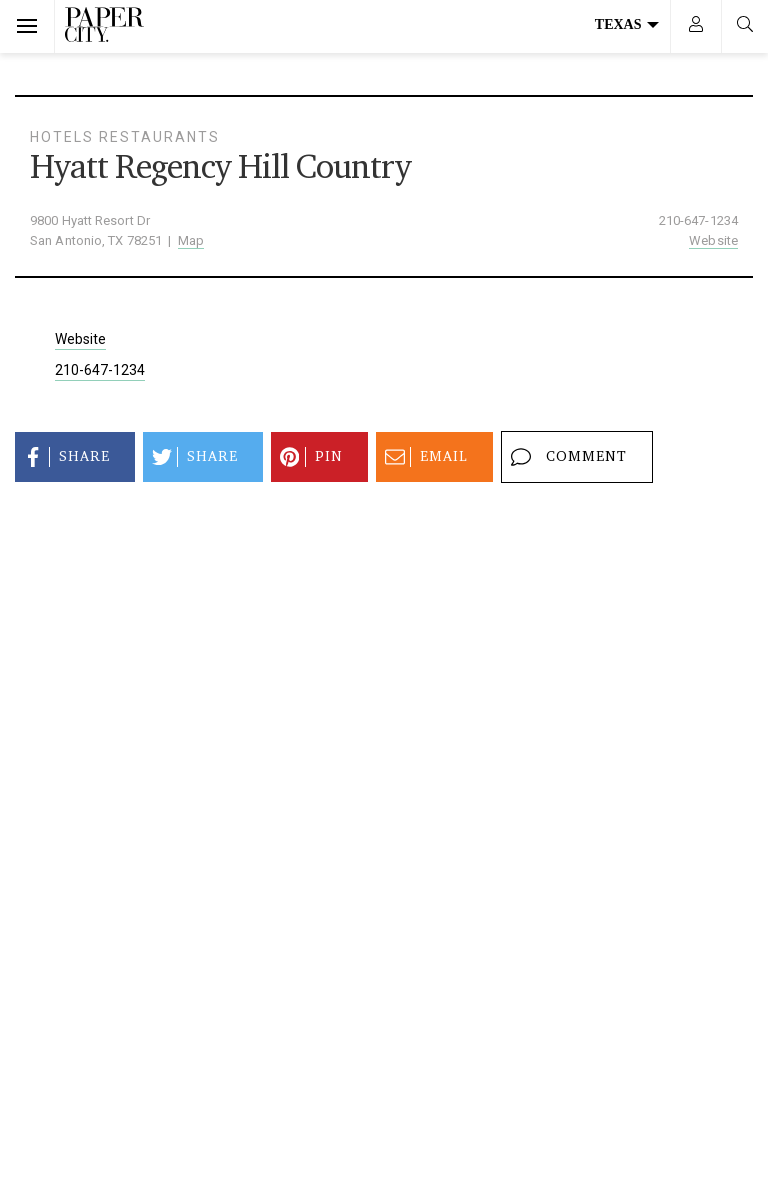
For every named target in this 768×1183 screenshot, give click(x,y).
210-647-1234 (698, 220)
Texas (627, 24)
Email (423, 457)
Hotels (62, 137)
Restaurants (159, 137)
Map (191, 240)
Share (64, 457)
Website (713, 240)
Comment (566, 457)
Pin (308, 457)
